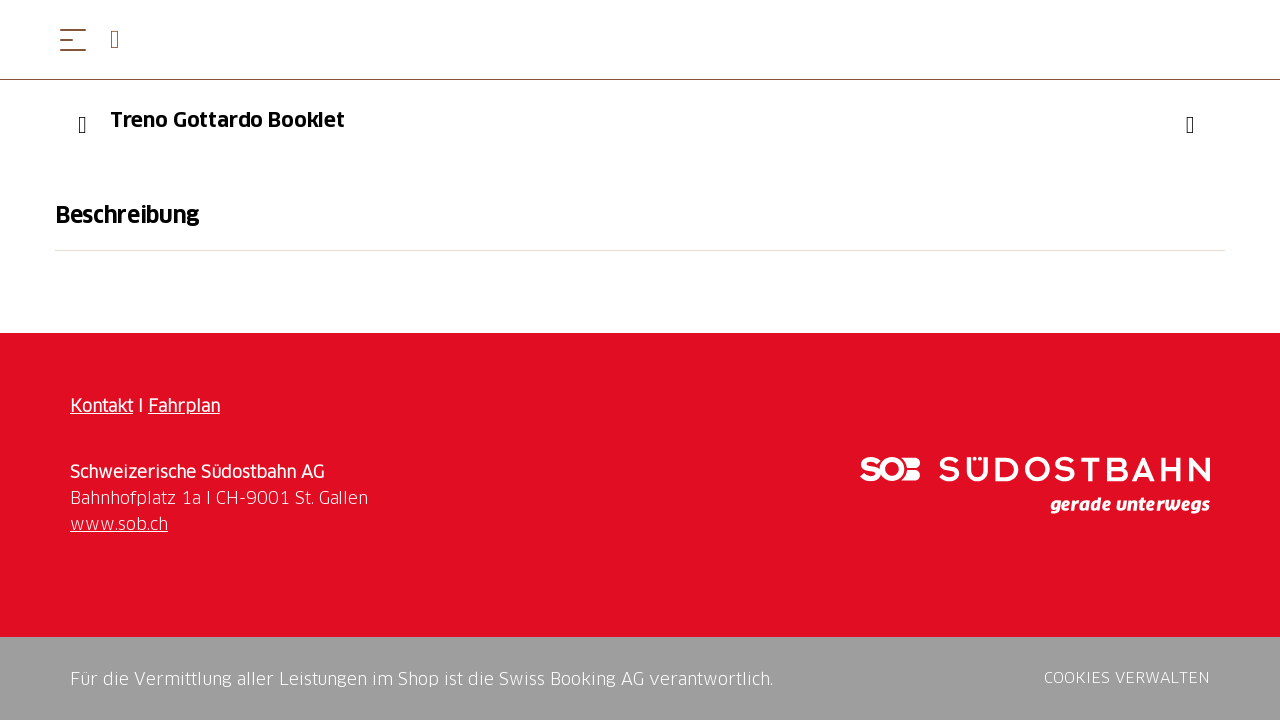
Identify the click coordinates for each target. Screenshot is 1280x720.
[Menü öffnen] (73, 39)
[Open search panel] (123, 39)
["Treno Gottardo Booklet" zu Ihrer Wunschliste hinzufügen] (1190, 125)
